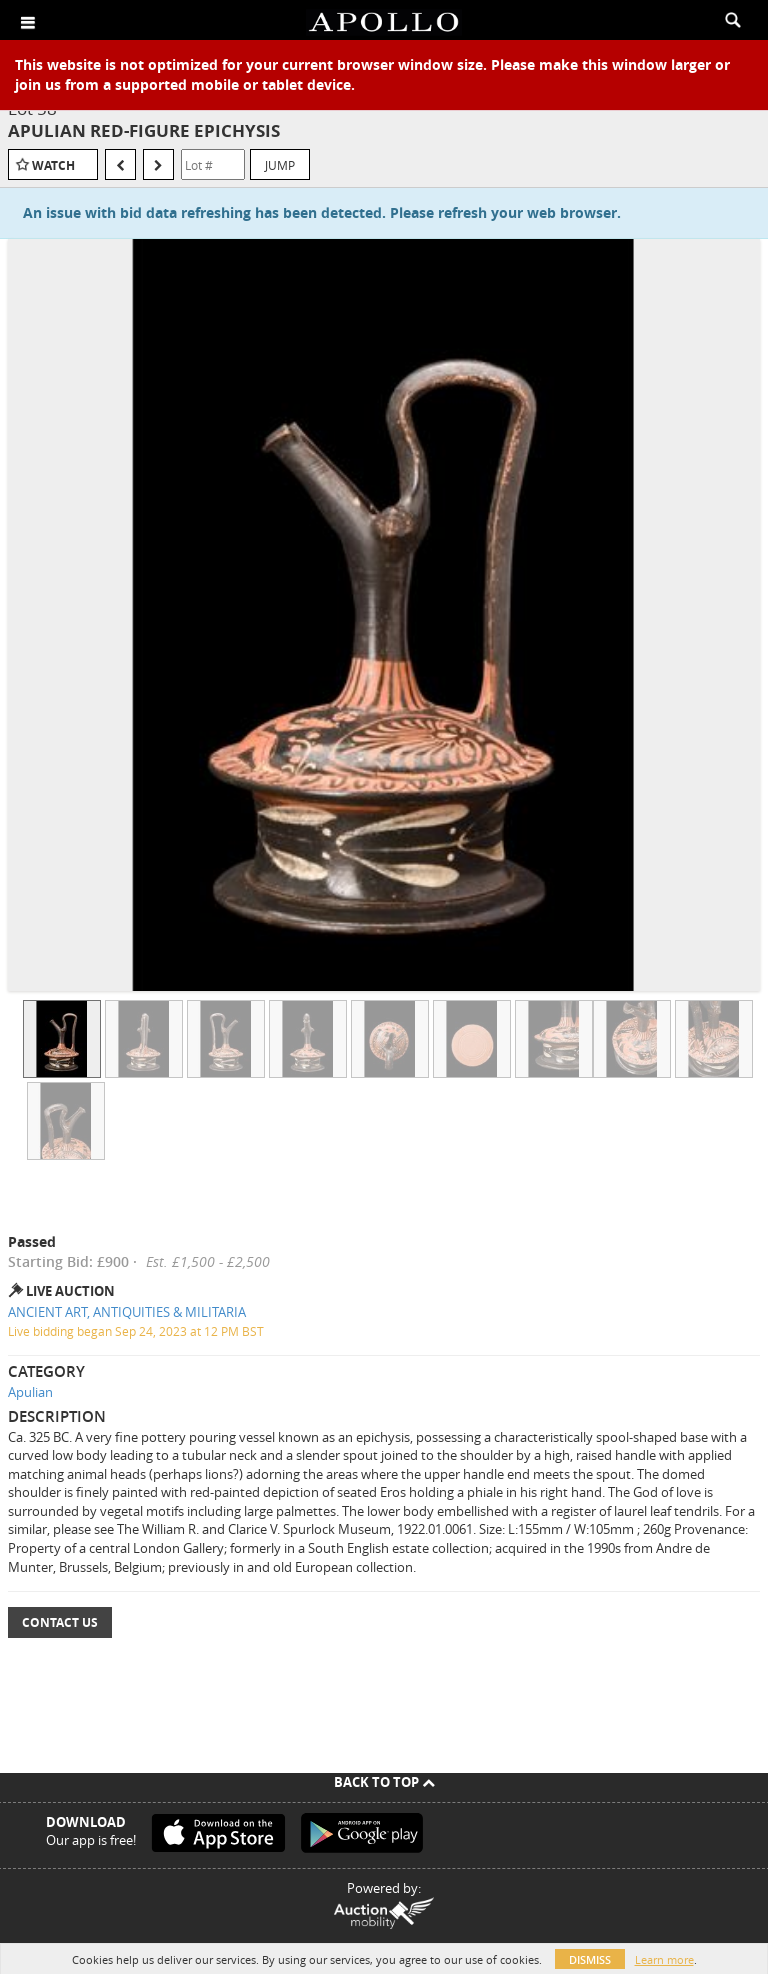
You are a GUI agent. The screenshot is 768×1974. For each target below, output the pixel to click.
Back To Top (384, 1782)
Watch (53, 165)
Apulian (30, 1392)
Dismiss (590, 1959)
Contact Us (60, 1622)
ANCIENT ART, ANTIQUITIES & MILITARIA (127, 1312)
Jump (280, 165)
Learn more (664, 1959)
